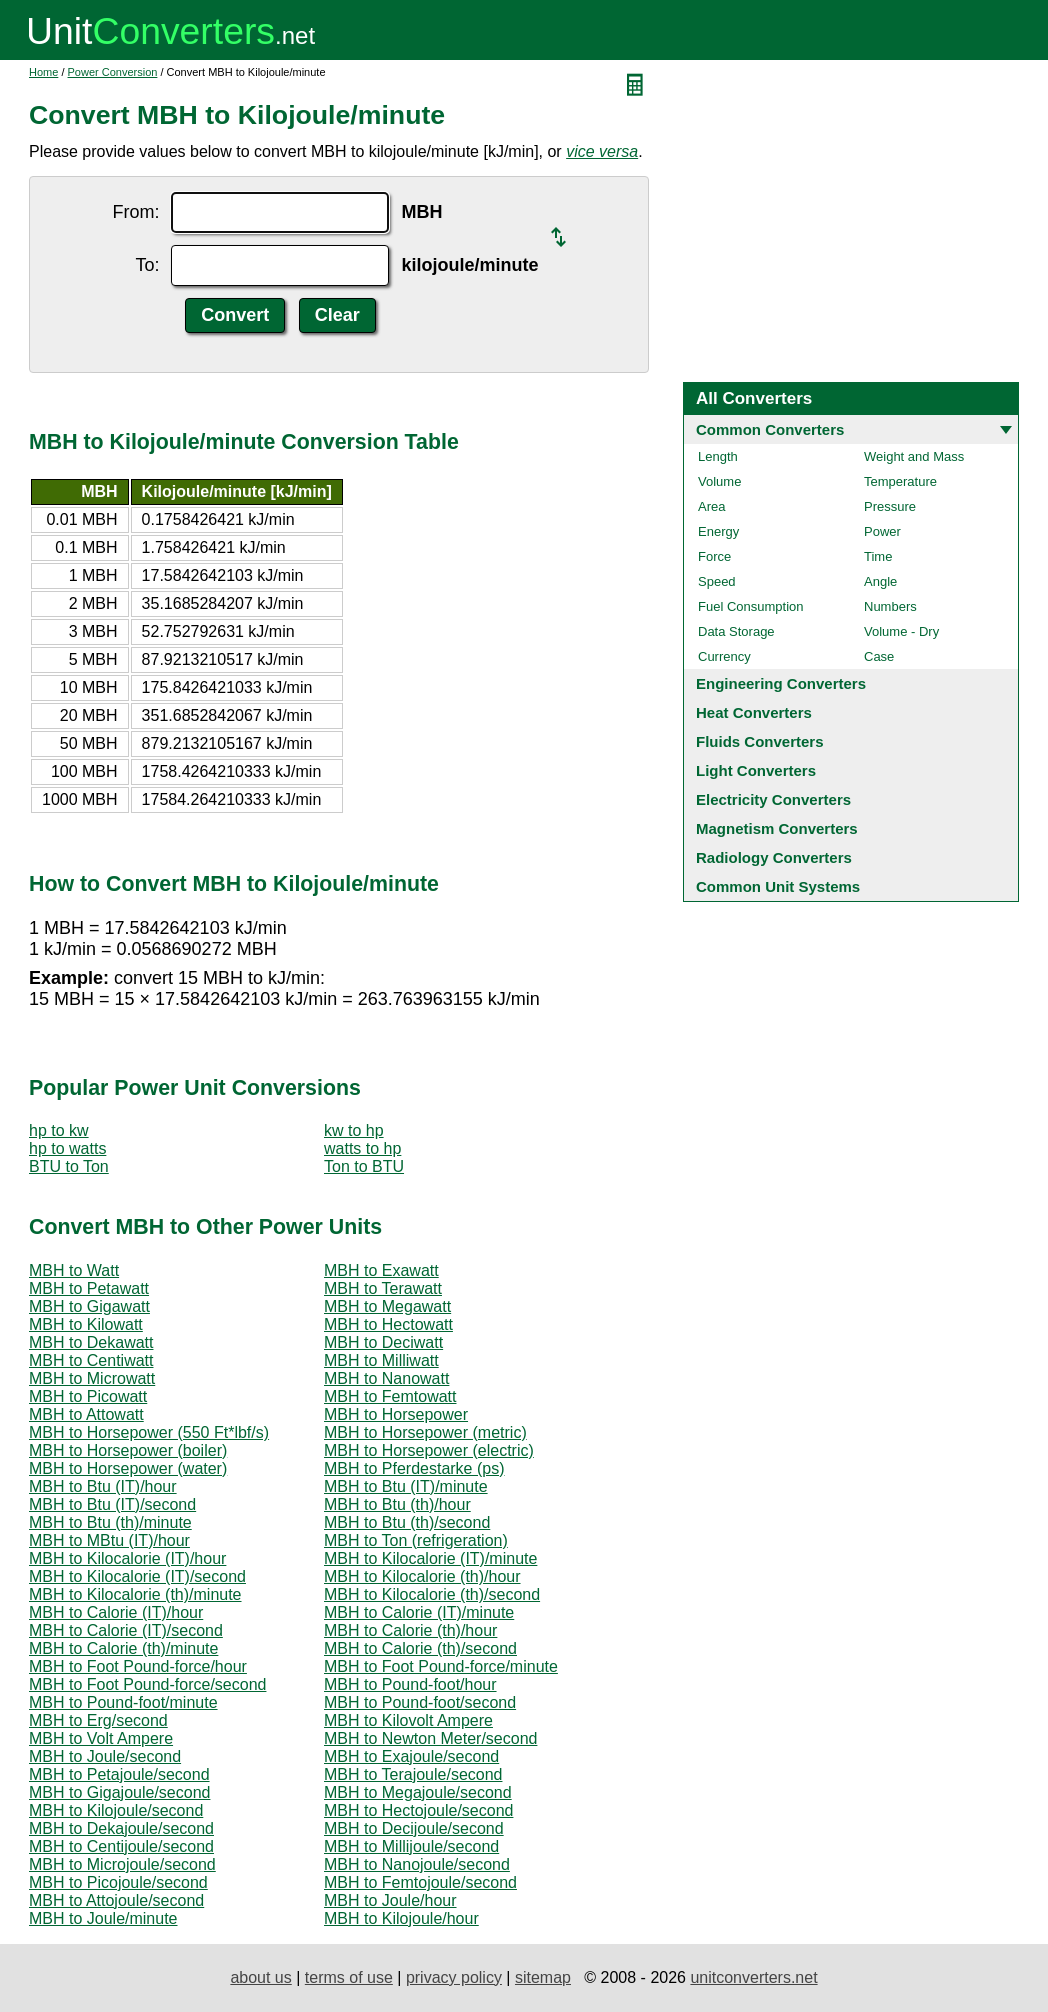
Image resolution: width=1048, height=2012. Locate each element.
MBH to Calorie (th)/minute (123, 1648)
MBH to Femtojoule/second (420, 1882)
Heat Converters (754, 712)
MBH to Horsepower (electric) (429, 1450)
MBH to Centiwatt (91, 1360)
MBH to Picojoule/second (118, 1882)
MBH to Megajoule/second (418, 1792)
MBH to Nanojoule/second (417, 1864)
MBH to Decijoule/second (414, 1828)
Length (718, 456)
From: (135, 212)
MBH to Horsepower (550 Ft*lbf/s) (149, 1432)
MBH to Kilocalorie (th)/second (432, 1594)
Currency (724, 656)
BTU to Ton (69, 1166)
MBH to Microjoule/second (122, 1864)
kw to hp (354, 1130)
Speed (717, 581)
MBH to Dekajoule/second (121, 1828)
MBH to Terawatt (383, 1288)
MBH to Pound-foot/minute (123, 1702)
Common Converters (770, 429)
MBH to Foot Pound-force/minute (441, 1666)
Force (714, 556)
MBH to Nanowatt (386, 1378)
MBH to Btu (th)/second (407, 1522)
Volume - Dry (901, 631)
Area (711, 506)
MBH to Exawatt (381, 1270)
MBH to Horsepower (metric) (425, 1432)
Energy (718, 531)
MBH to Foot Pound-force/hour (138, 1666)
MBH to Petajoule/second (119, 1774)
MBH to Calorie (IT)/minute (419, 1612)
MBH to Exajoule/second (411, 1756)
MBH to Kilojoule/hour (401, 1918)
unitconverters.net (753, 1977)
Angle (880, 581)
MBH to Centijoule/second (121, 1846)
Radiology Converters (774, 857)
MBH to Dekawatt (91, 1342)
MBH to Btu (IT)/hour (103, 1486)
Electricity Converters (773, 799)
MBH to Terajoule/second (413, 1774)
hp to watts (67, 1148)
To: (147, 265)
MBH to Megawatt (387, 1306)
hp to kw (59, 1130)
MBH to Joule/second (105, 1756)
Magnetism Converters (777, 828)
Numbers (890, 606)
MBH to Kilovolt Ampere (408, 1720)
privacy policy (454, 1977)
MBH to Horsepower (396, 1414)
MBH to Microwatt (92, 1378)
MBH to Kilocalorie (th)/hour (422, 1576)
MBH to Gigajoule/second (119, 1792)
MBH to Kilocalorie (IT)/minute (430, 1558)
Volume (719, 481)
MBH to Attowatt (86, 1414)
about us (260, 1977)
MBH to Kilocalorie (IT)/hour (127, 1558)
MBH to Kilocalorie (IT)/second (137, 1576)
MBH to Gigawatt (89, 1306)
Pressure (890, 506)
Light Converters (756, 770)
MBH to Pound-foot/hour (410, 1684)
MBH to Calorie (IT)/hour (116, 1612)
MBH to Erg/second (98, 1720)
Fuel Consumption (751, 606)
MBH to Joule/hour (390, 1900)
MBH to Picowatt (88, 1396)
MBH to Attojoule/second (116, 1900)
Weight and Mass (914, 456)
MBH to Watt (74, 1270)
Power (882, 531)
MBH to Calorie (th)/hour (410, 1630)
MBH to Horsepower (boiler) (128, 1450)
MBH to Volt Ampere (101, 1738)
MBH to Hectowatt (388, 1324)
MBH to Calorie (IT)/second (126, 1630)
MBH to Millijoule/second (411, 1846)
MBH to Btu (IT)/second (112, 1504)
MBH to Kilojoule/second (116, 1810)
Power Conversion (113, 72)
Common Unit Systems (778, 886)
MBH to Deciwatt (383, 1342)
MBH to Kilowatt (86, 1324)
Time (878, 556)
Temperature (900, 481)
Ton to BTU (364, 1166)
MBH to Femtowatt (390, 1396)
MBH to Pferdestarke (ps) (414, 1468)
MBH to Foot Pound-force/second (147, 1684)
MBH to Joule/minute (103, 1918)
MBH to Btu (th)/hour (397, 1504)
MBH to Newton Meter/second (430, 1738)
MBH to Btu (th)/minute (110, 1522)
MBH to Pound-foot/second (420, 1702)
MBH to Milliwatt (381, 1360)
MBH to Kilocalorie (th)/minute (135, 1594)
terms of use (349, 1977)
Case (879, 656)
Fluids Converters (760, 741)
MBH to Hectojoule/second (418, 1810)
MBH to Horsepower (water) (128, 1468)
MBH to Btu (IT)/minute (406, 1486)
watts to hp (362, 1148)
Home (43, 72)
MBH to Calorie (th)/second (420, 1648)
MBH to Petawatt (89, 1288)
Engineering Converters (781, 683)
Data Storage (736, 631)
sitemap (543, 1977)
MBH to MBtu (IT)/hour (109, 1540)
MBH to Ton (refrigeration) (416, 1540)
